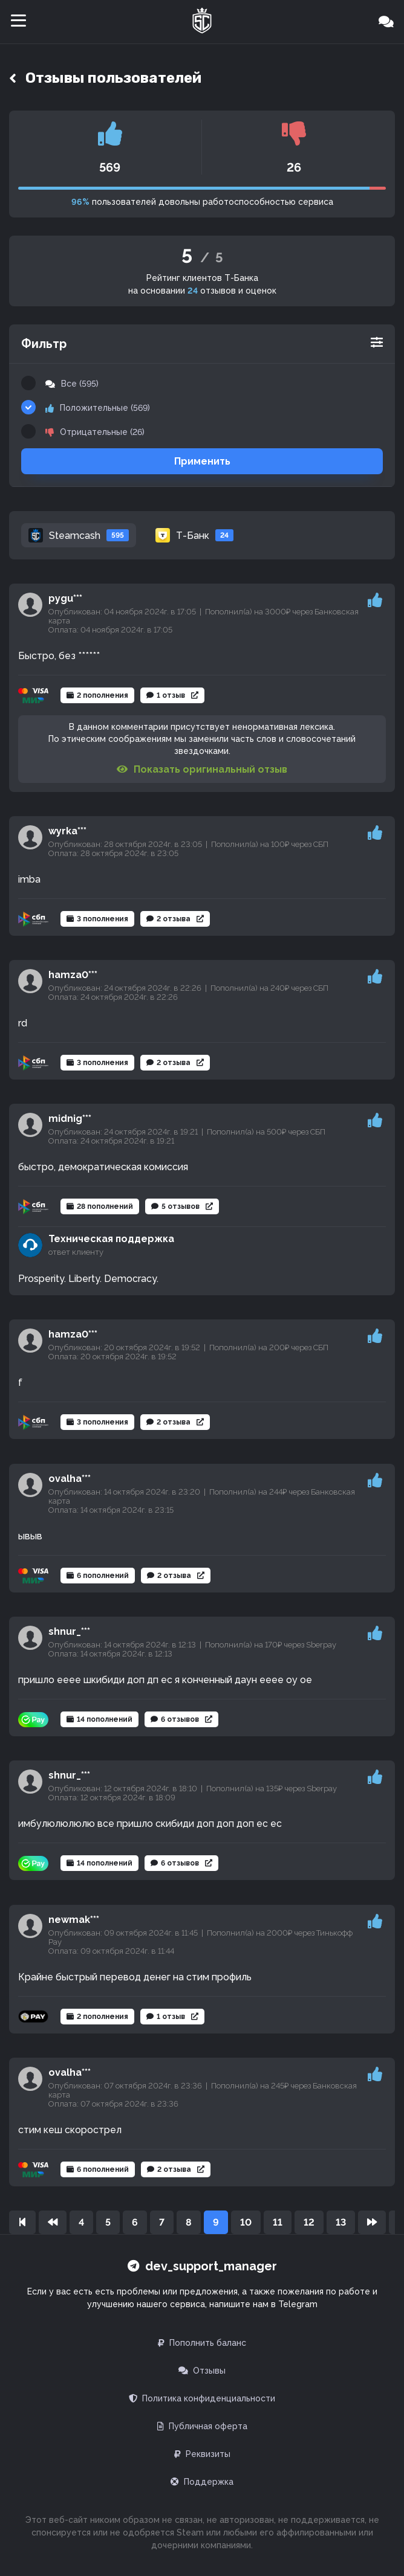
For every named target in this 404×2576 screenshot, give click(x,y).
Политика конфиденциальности (202, 2398)
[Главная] (202, 21)
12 (309, 2222)
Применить (202, 461)
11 (277, 2222)
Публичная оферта (202, 2426)
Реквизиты (202, 2454)
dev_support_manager (202, 2266)
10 (246, 2222)
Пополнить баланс (202, 2343)
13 (341, 2222)
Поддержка (202, 2482)
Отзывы (202, 2370)
